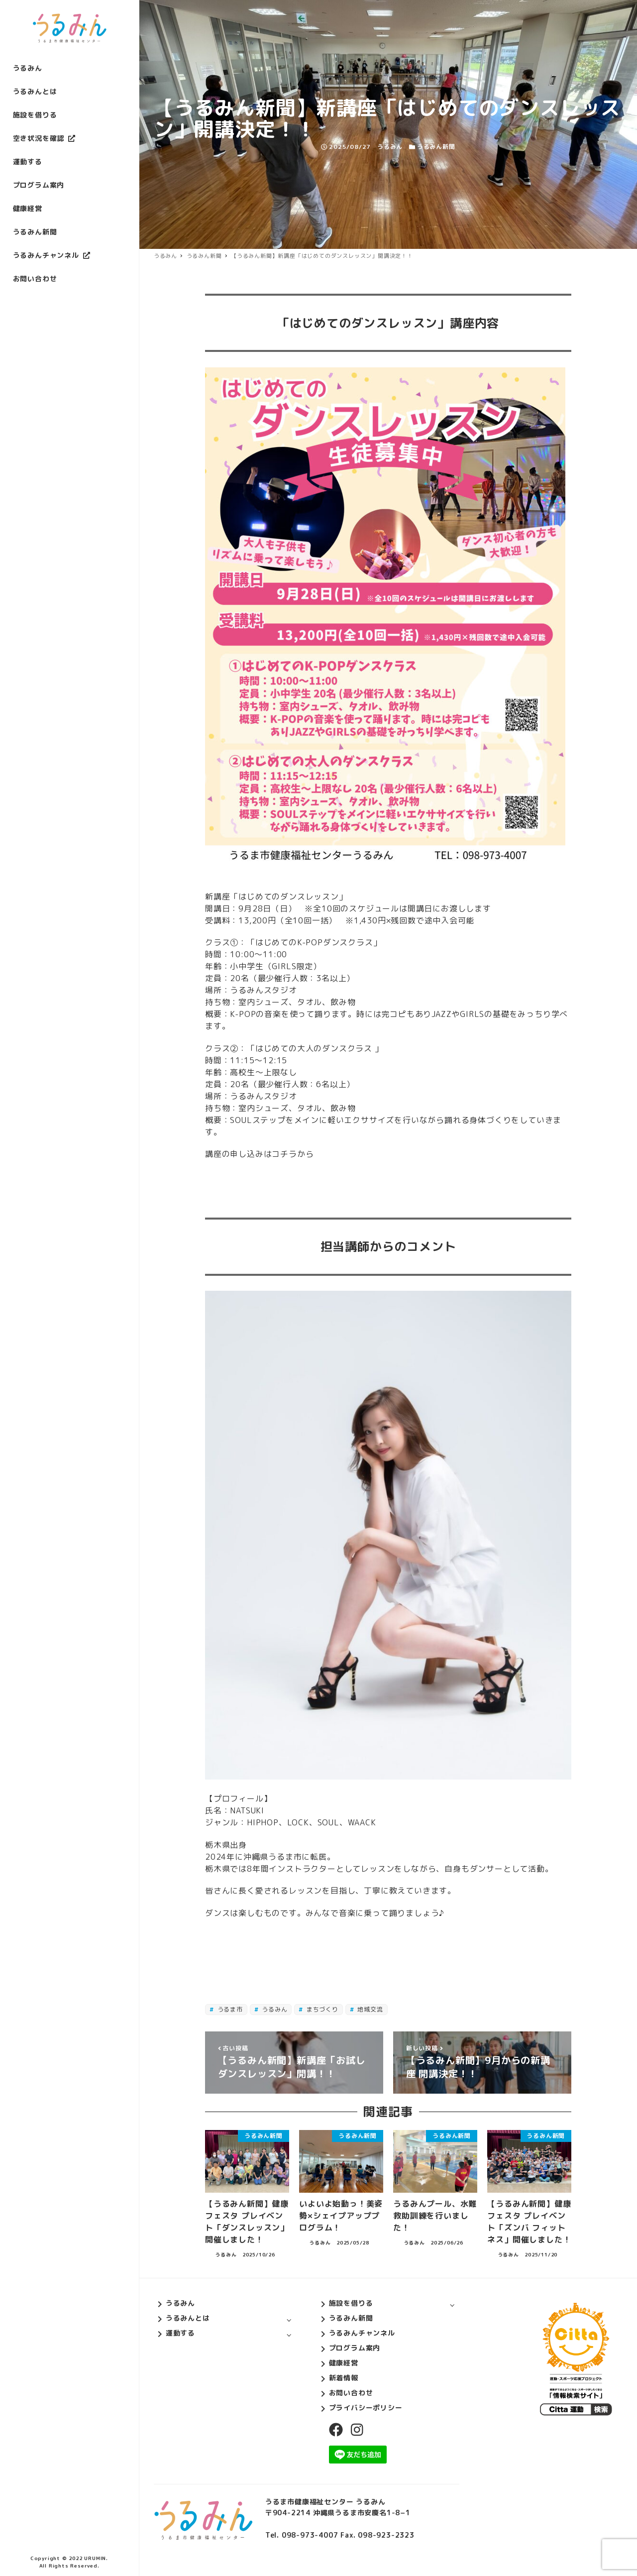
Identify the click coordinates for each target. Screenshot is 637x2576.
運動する (180, 2333)
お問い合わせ (351, 2392)
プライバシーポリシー (366, 2407)
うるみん (273, 2009)
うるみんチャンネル (362, 2333)
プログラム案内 (355, 2347)
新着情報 (343, 2377)
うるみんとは (188, 2318)
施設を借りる (351, 2303)
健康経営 (343, 2362)
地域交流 (369, 2009)
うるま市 (229, 2009)
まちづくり (321, 2009)
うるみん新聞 (436, 146)
